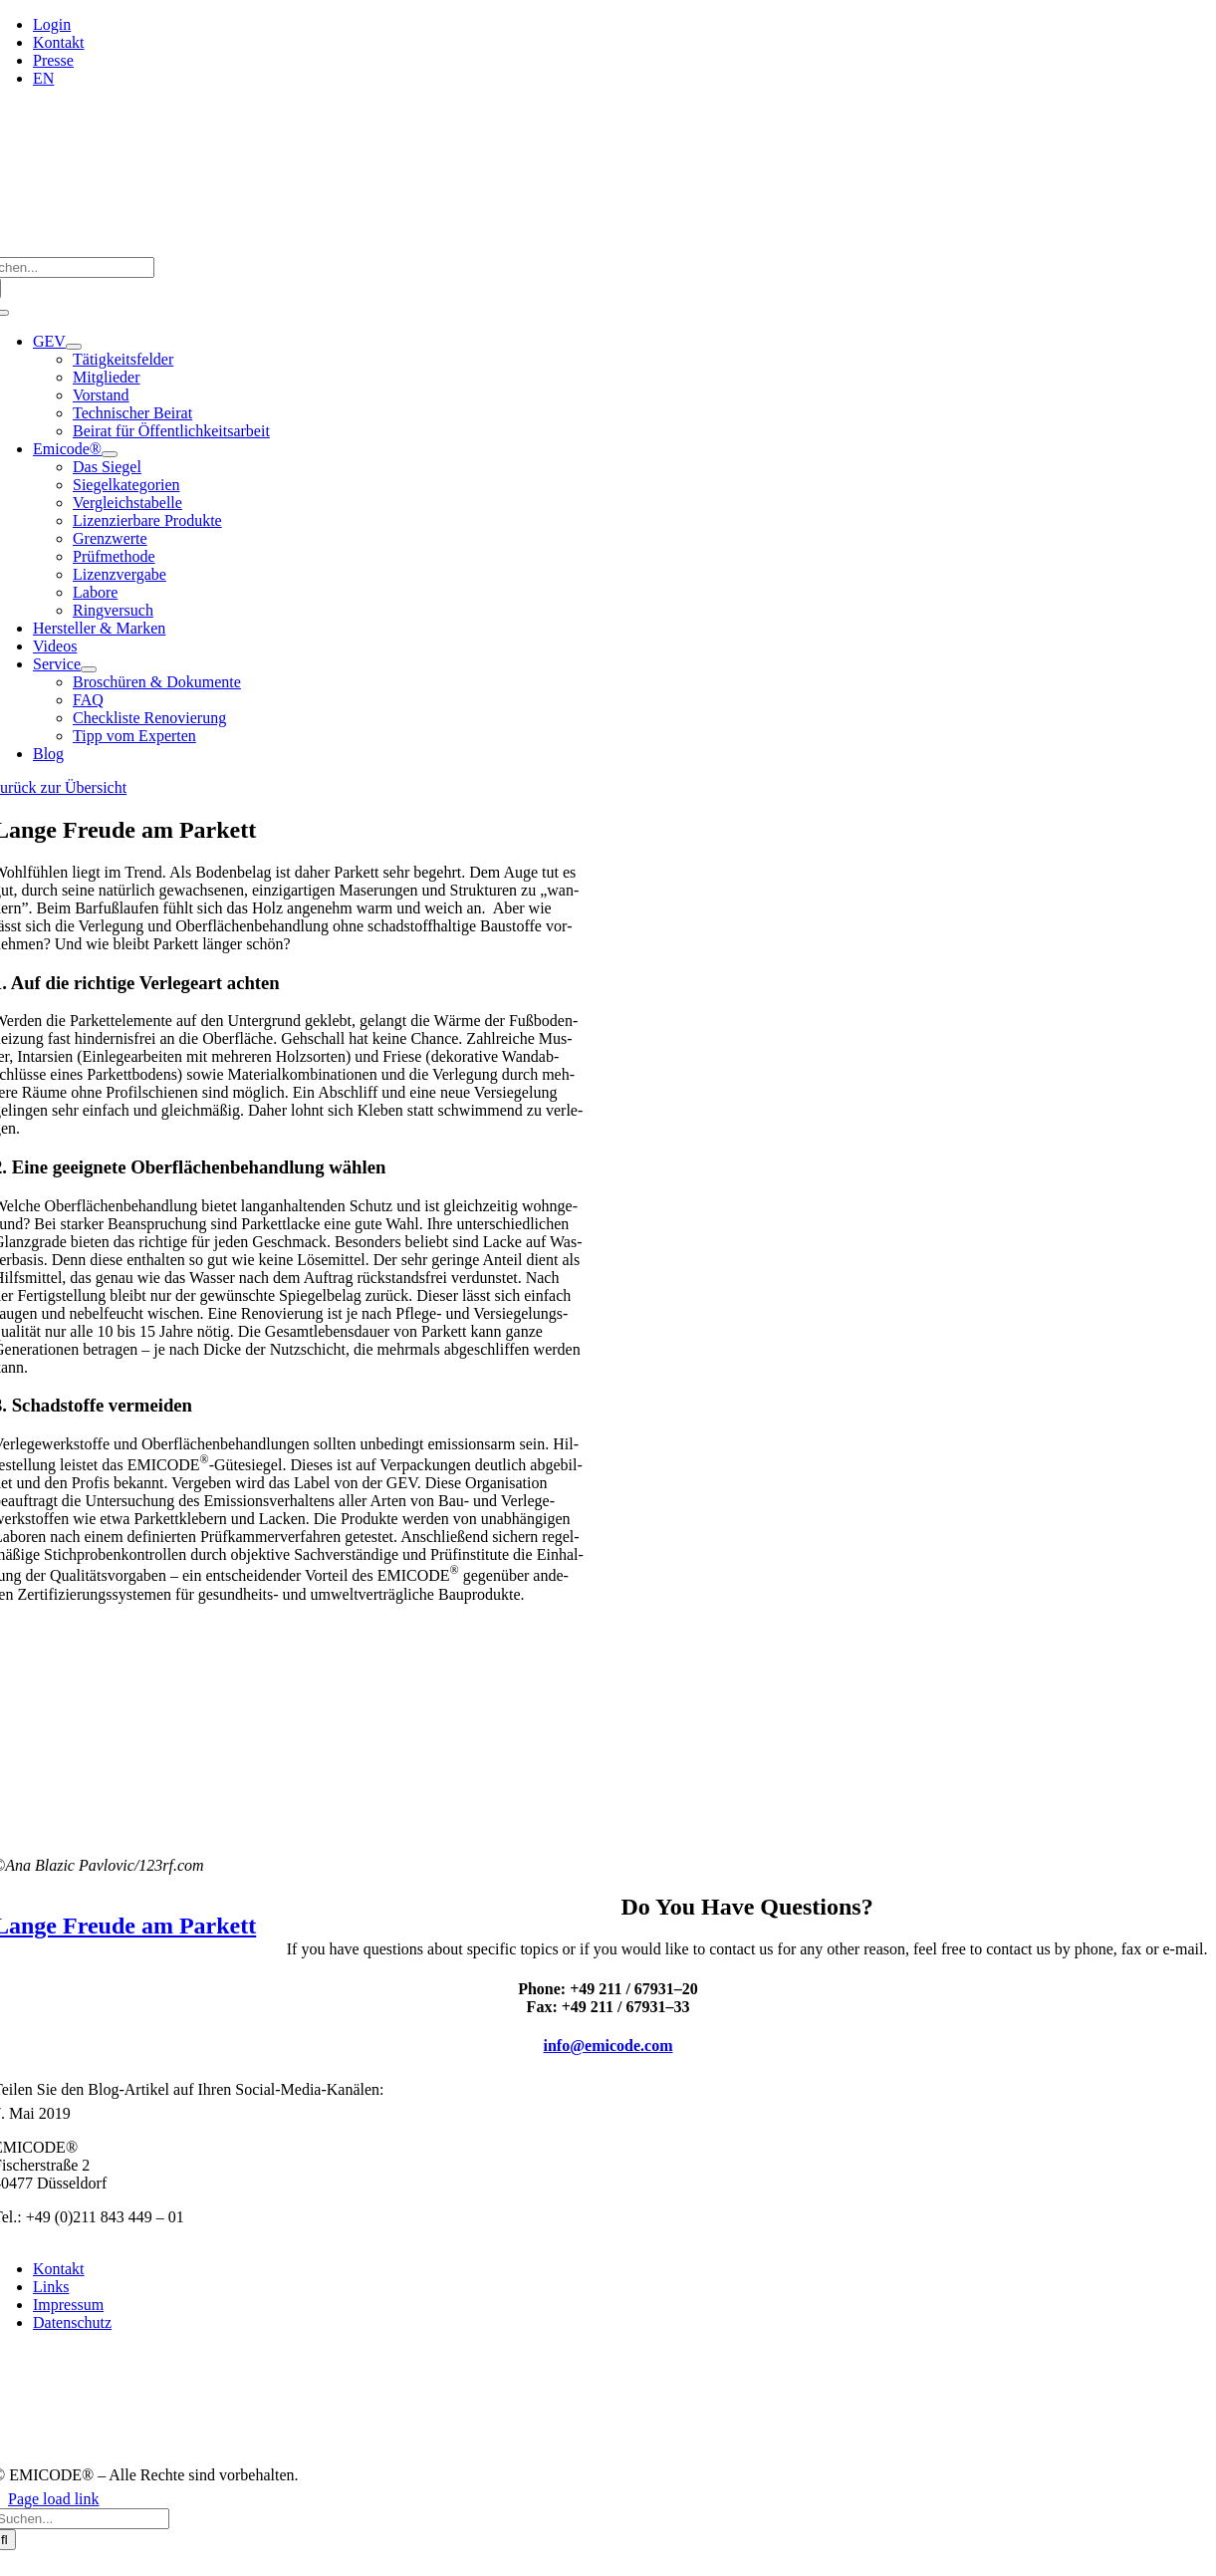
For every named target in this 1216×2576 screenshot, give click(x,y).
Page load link (54, 2498)
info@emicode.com (608, 2045)
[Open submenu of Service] (89, 669)
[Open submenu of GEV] (74, 347)
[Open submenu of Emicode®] (110, 454)
